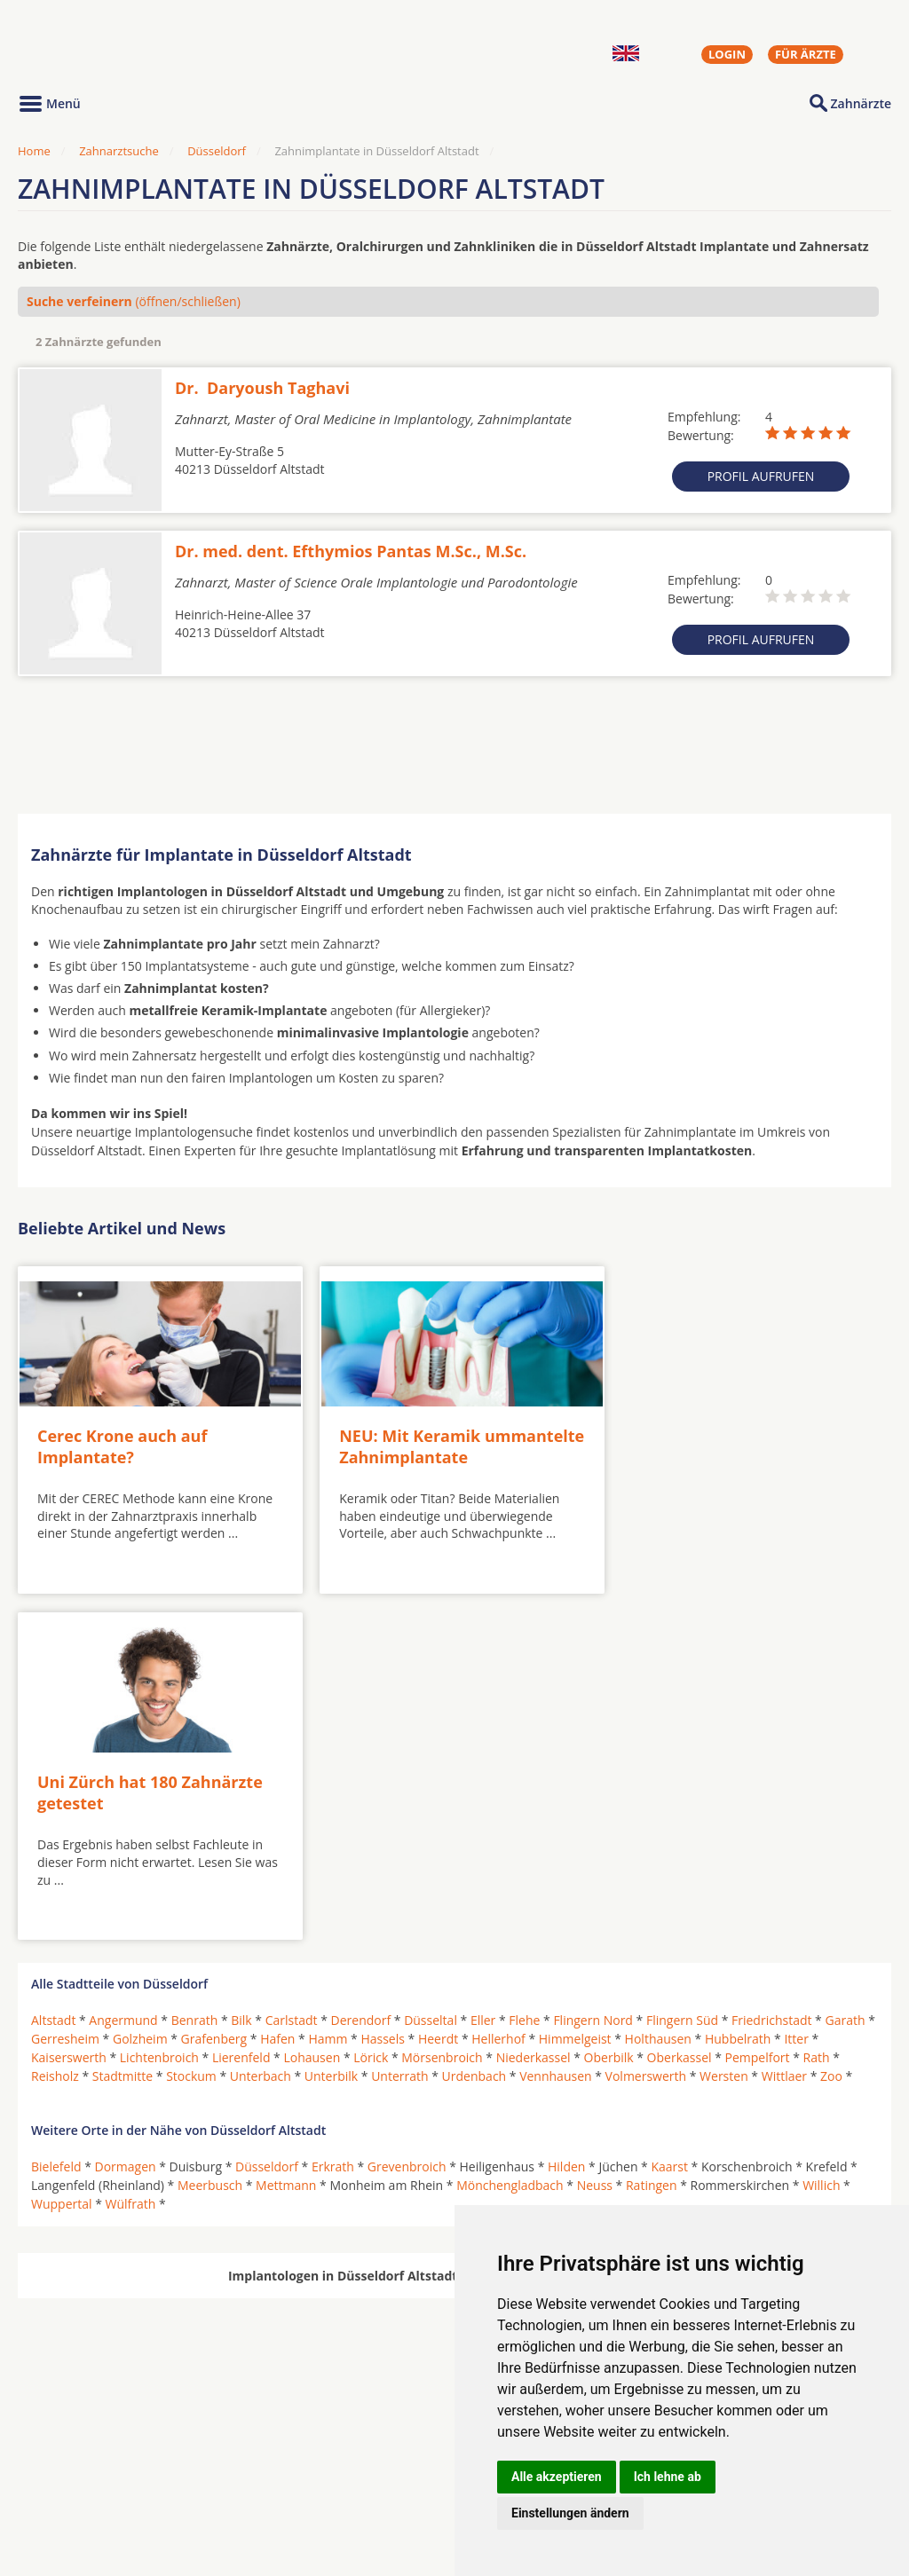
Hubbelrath (738, 1685)
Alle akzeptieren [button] (556, 2477)
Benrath (194, 1666)
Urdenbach (474, 1722)
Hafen (277, 1685)
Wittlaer (784, 1722)
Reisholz (55, 1722)
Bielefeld (56, 1813)
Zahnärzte (861, 103)
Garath (845, 1666)
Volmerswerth (646, 1722)
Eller (482, 1666)
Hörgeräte (396, 2453)
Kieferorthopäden (83, 2495)
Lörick (370, 1704)
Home (34, 151)
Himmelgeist (575, 1685)
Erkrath (333, 1813)
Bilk (241, 1666)
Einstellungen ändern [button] (570, 2513)
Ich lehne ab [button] (667, 2477)
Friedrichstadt (771, 1666)
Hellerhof (498, 1685)
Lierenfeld (241, 1704)
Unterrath (399, 1722)
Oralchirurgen (73, 2453)
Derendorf (361, 1666)
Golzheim (140, 1685)
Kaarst (669, 1813)
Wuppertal (61, 1850)
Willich (821, 1832)
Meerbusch (210, 1832)
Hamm (327, 1685)
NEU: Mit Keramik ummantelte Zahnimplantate (441, 1440)
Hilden (566, 1813)
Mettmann (286, 1832)
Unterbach (260, 1722)
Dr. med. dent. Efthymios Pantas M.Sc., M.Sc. (350, 551)
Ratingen (651, 1832)
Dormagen (125, 1813)
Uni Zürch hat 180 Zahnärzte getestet (725, 1440)
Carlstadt (291, 1666)
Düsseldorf (216, 151)
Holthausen (658, 1685)
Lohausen (311, 1704)
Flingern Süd (682, 1666)
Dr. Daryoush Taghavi (262, 387)
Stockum (191, 1722)
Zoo (831, 1722)
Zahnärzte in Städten (258, 2453)
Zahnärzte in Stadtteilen (236, 2481)
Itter (796, 1685)
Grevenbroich (407, 1813)
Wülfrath (131, 1850)
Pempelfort (757, 1704)
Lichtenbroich (159, 1704)
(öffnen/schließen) (134, 301)
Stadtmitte (122, 1722)
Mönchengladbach (509, 1832)
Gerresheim (65, 1685)
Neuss (595, 1832)
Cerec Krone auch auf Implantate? (122, 1440)
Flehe (524, 1666)
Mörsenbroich (441, 1704)
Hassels (382, 1685)
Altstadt (53, 1666)
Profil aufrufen (761, 476)
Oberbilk (609, 1704)
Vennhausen (555, 1722)
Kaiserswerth (69, 1704)
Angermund (123, 1666)
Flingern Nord (593, 1666)
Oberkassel (679, 1704)
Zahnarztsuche (119, 151)
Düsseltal (430, 1666)
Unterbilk (331, 1722)
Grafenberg (214, 1685)
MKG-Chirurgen (77, 2474)
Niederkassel (533, 1704)
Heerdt (438, 1685)
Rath (816, 1704)
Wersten (724, 1722)
